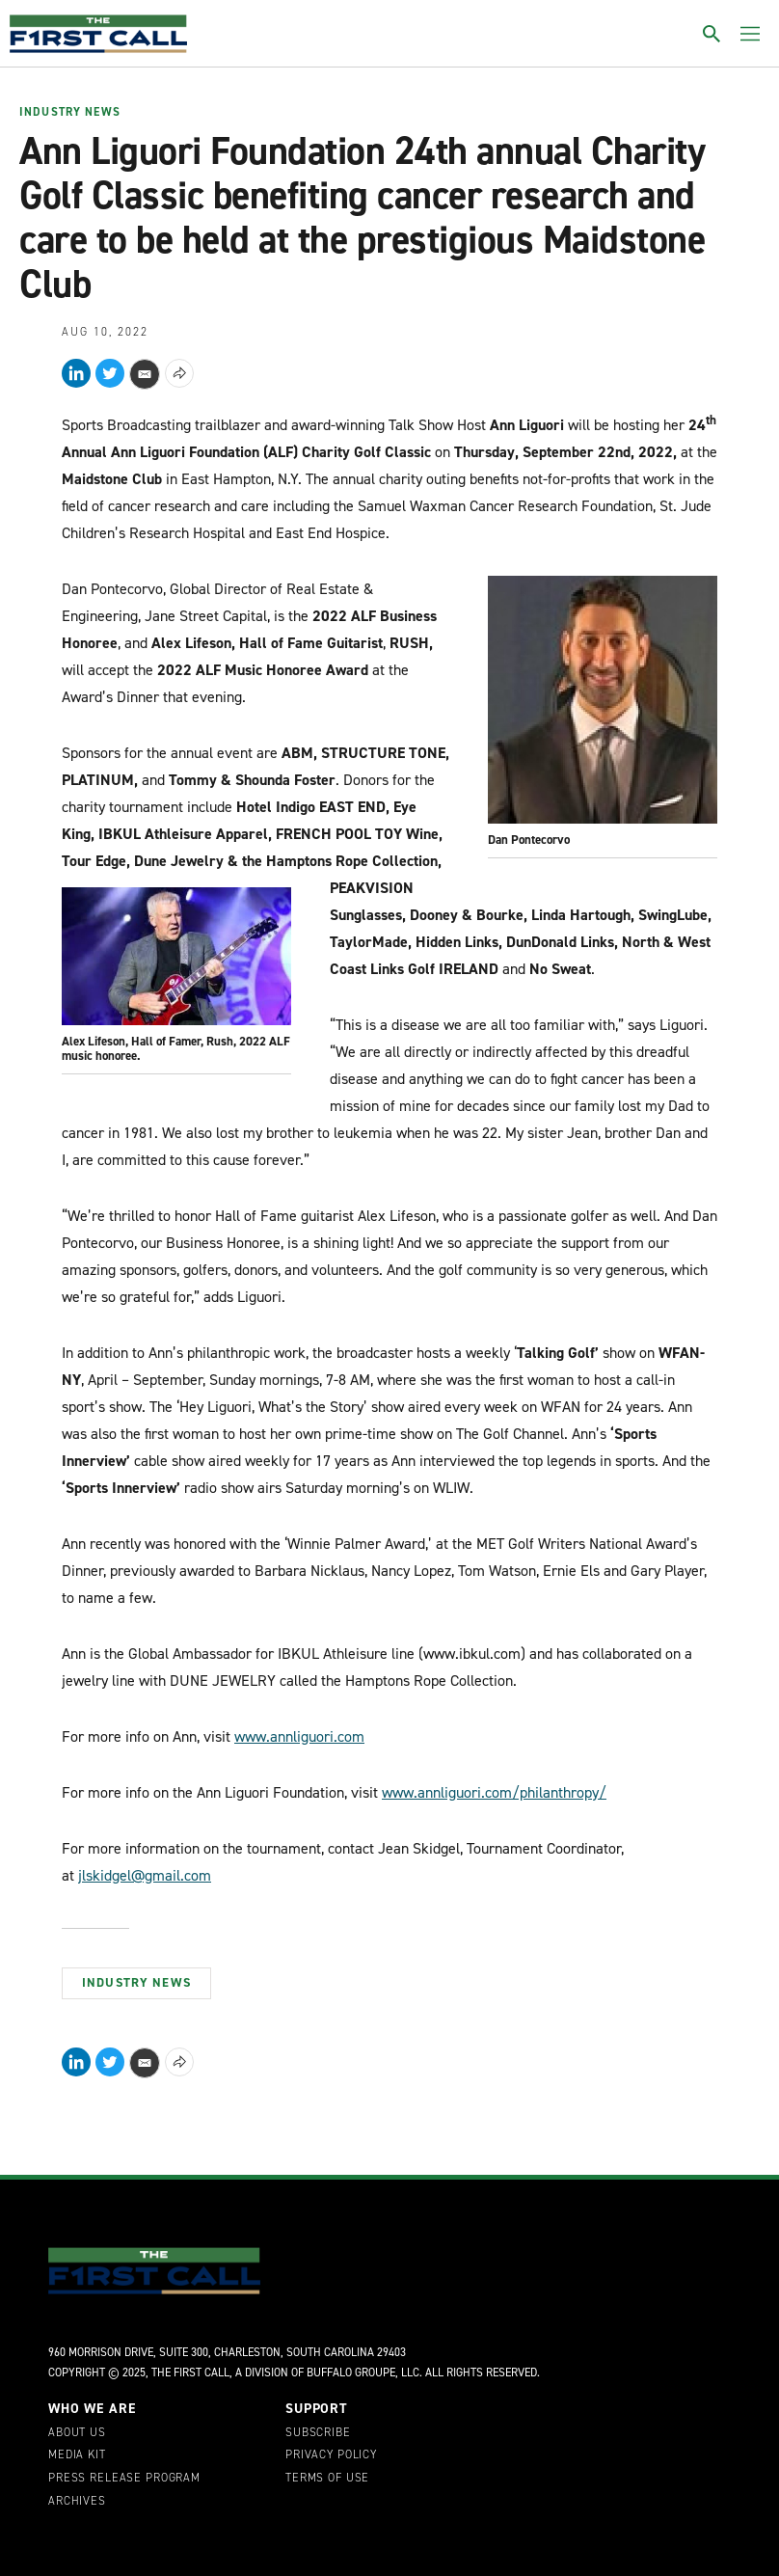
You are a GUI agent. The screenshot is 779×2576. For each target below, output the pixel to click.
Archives (77, 2501)
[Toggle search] (711, 33)
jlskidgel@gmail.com (144, 1875)
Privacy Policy (331, 2455)
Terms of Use (327, 2478)
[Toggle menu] (750, 33)
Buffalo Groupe (351, 2372)
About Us (77, 2433)
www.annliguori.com (299, 1736)
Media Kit (77, 2455)
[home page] (98, 33)
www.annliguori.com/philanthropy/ (494, 1792)
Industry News (70, 113)
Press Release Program (124, 2478)
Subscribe (318, 2433)
